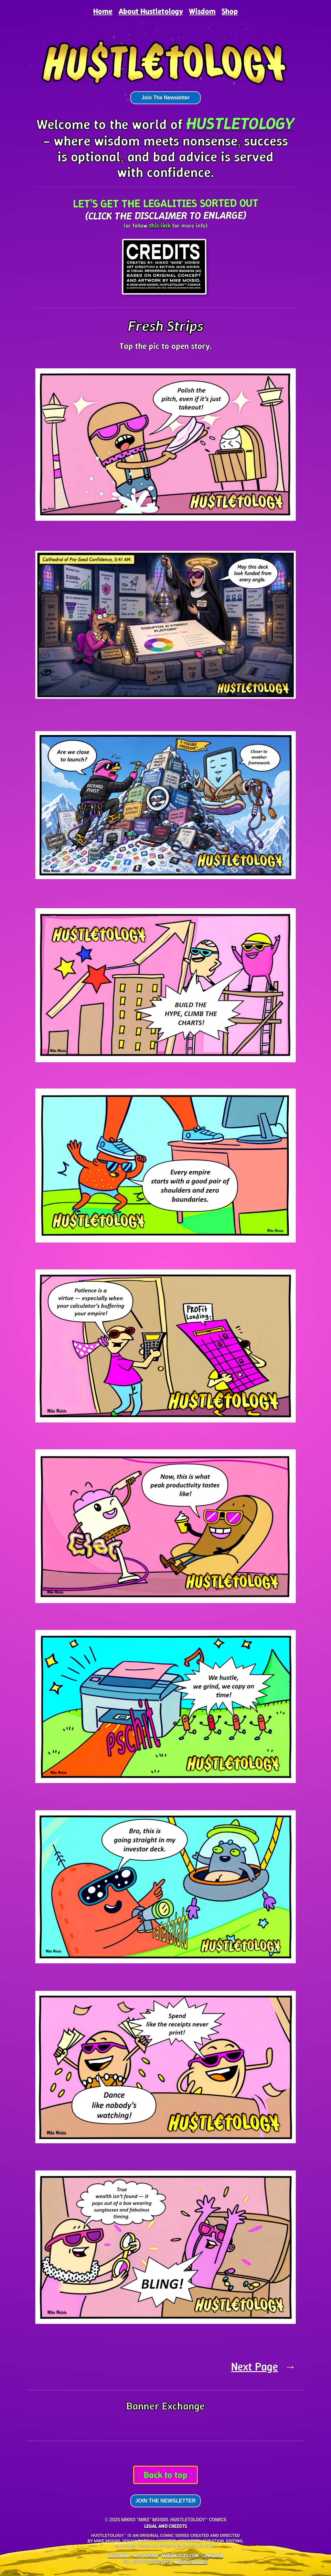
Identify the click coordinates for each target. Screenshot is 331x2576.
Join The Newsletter (165, 97)
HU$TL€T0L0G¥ (191, 2562)
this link (160, 225)
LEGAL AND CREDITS (165, 2526)
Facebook (118, 2555)
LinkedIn (212, 2555)
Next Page (263, 2366)
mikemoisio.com (180, 2555)
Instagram (145, 2555)
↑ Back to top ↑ (165, 2475)
